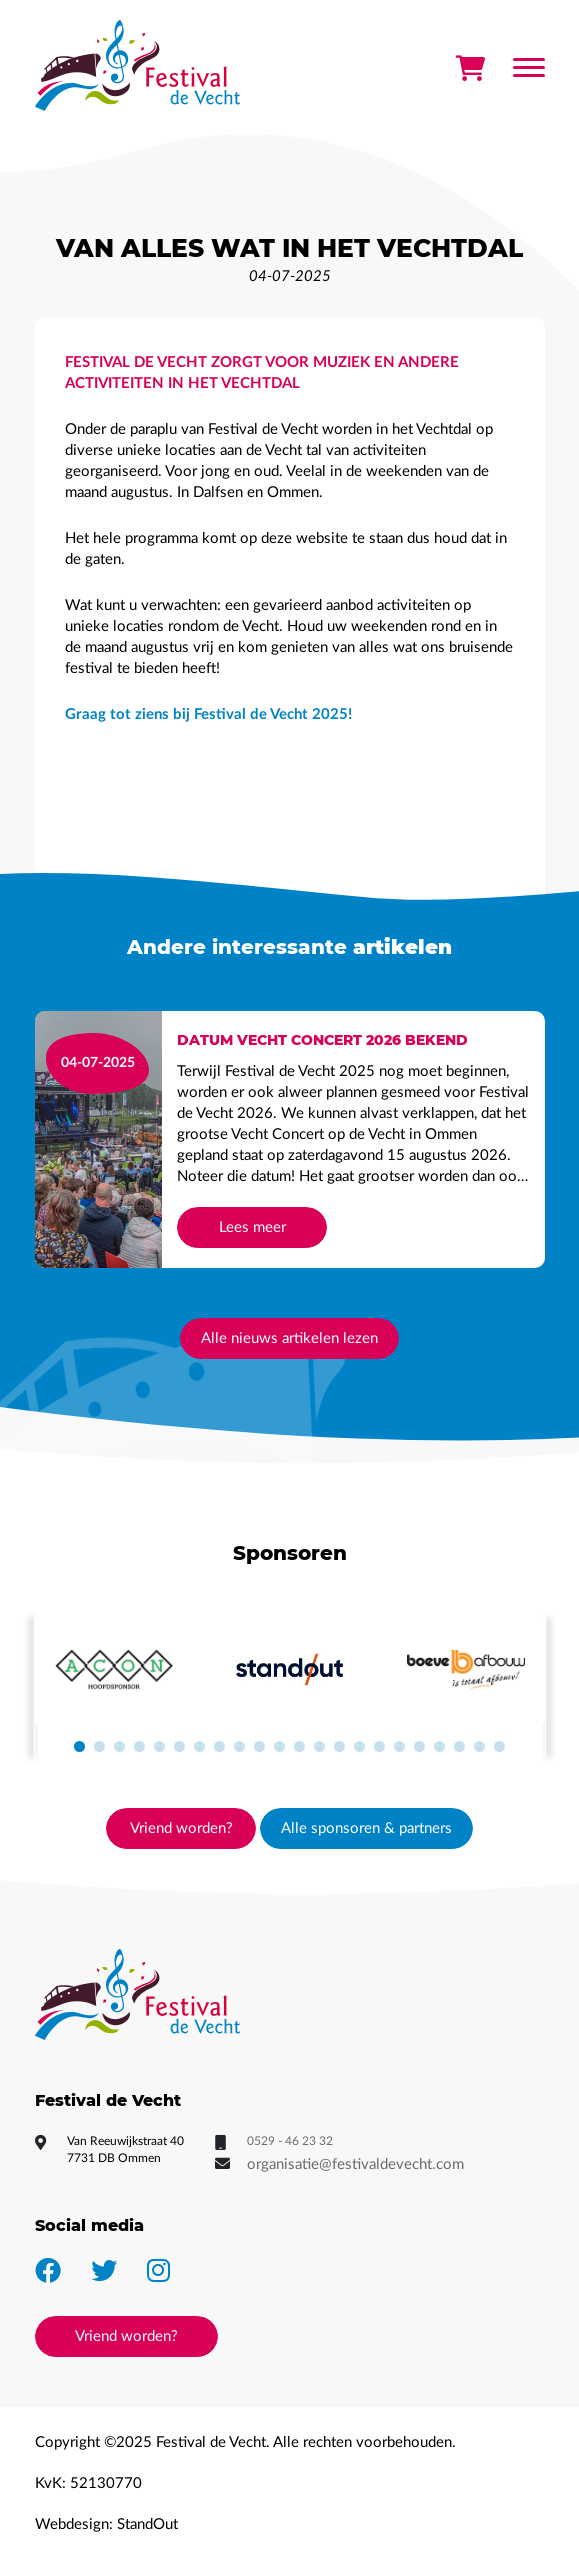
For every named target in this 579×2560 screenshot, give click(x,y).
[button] (80, 1747)
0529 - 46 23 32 (290, 2141)
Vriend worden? (181, 1828)
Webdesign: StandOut (106, 2524)
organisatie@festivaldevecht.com (355, 2164)
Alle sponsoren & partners (366, 1828)
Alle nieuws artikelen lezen (289, 1338)
